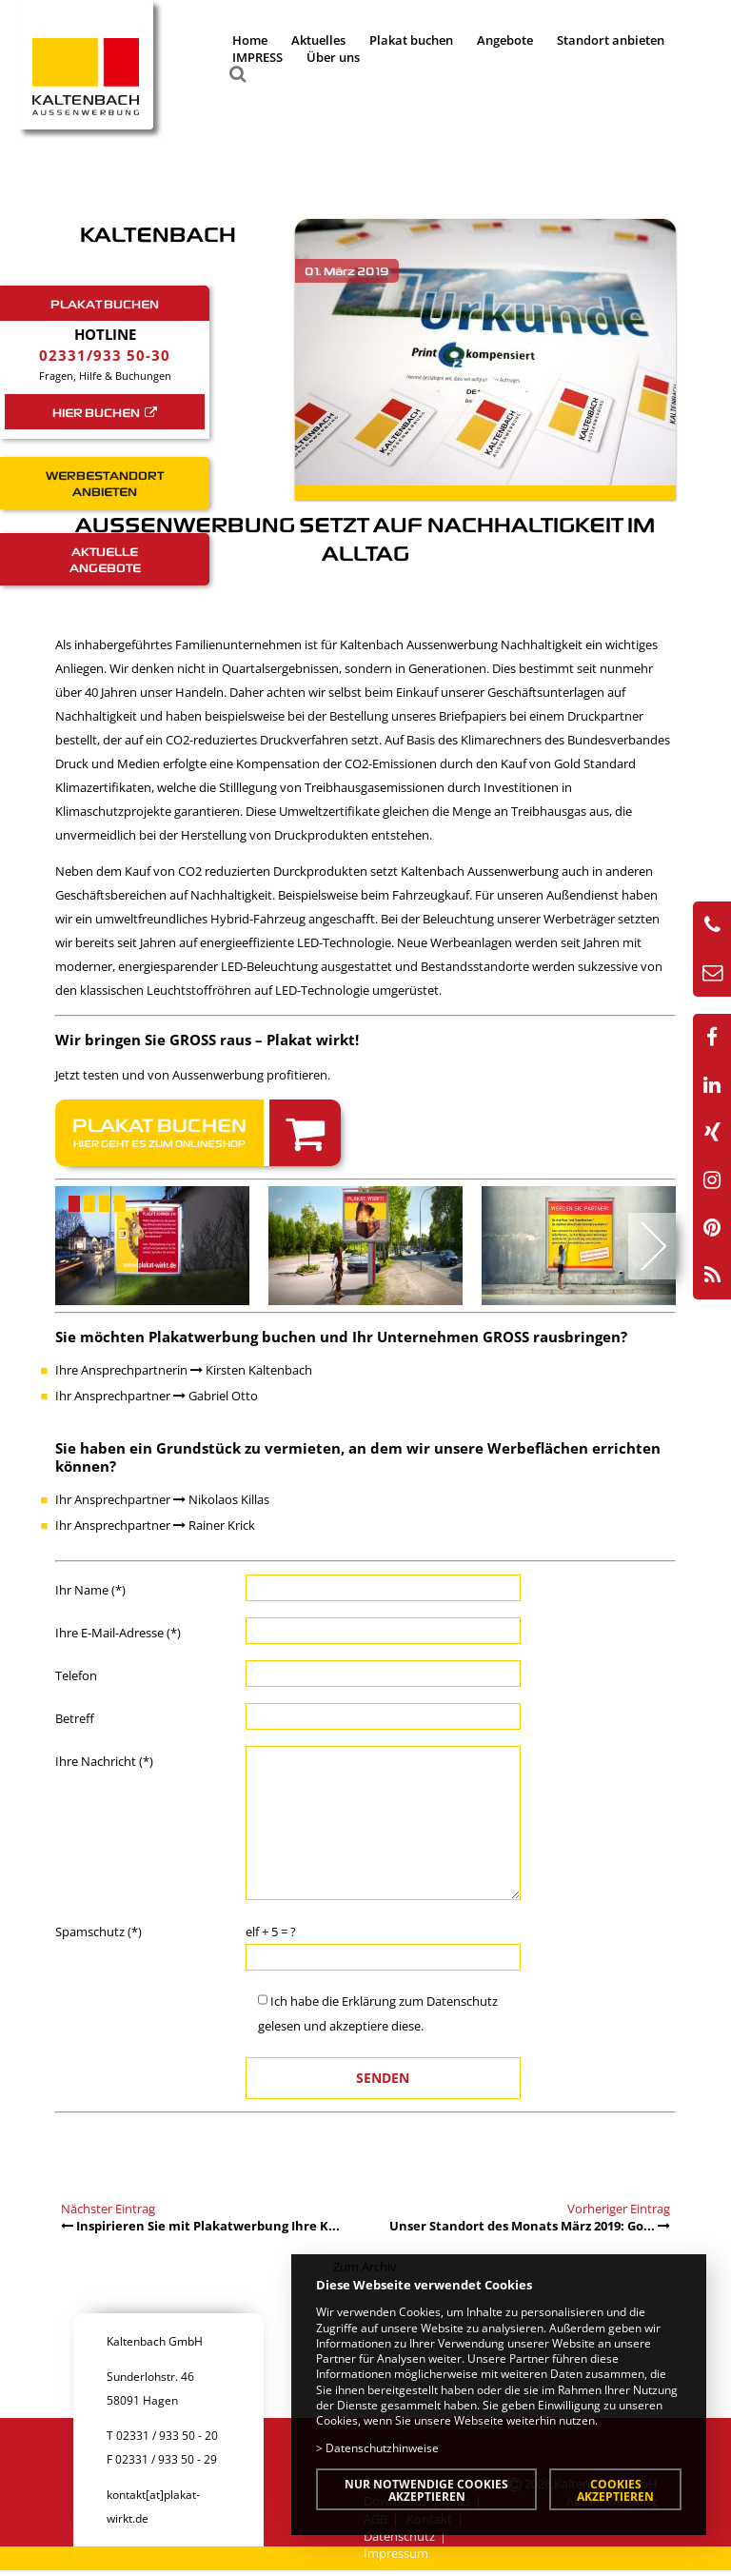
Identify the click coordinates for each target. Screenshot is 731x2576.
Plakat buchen (411, 40)
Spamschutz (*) (98, 1931)
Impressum (396, 2553)
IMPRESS (257, 57)
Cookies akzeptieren (615, 2490)
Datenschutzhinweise (382, 2447)
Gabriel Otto (215, 1395)
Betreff (74, 1718)
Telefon (76, 1675)
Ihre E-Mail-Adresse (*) (118, 1632)
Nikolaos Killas (221, 1499)
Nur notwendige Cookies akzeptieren (426, 2490)
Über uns (333, 57)
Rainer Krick (214, 1525)
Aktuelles (318, 40)
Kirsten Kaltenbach (251, 1369)
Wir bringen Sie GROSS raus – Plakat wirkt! (207, 1039)
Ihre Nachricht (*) (104, 1761)
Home (249, 40)
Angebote (505, 40)
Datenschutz (462, 2001)
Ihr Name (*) (90, 1589)
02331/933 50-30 (104, 355)
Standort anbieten (610, 40)
